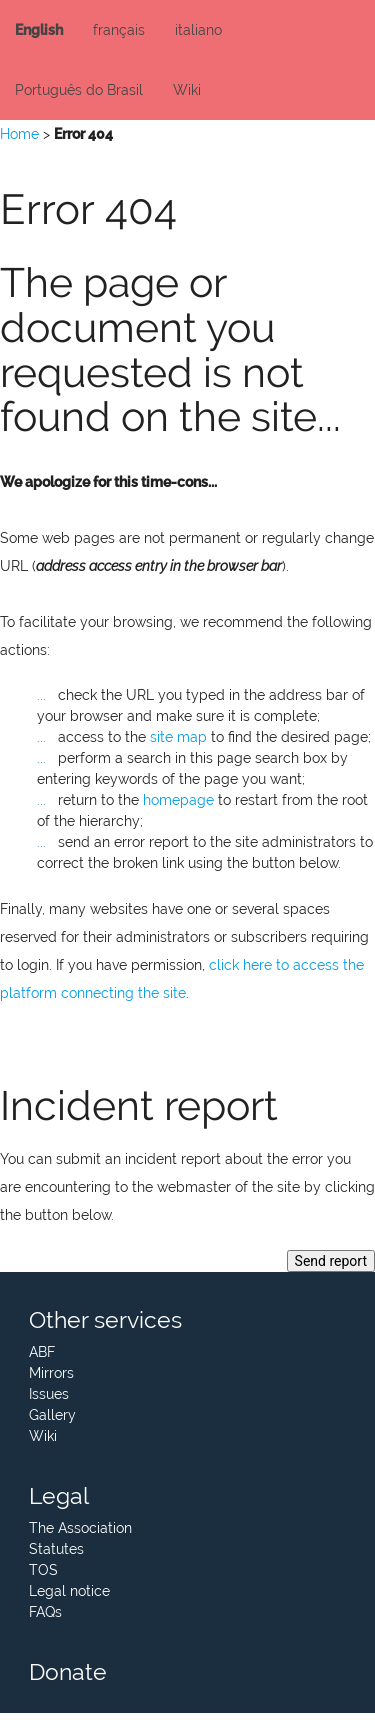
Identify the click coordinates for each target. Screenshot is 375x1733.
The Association (80, 1528)
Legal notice (69, 1591)
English (39, 30)
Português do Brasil (79, 90)
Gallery (52, 1415)
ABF (42, 1352)
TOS (43, 1570)
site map (178, 737)
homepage (178, 800)
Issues (49, 1394)
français (119, 30)
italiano (198, 30)
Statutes (56, 1549)
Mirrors (51, 1373)
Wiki (187, 90)
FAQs (45, 1612)
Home (19, 134)
